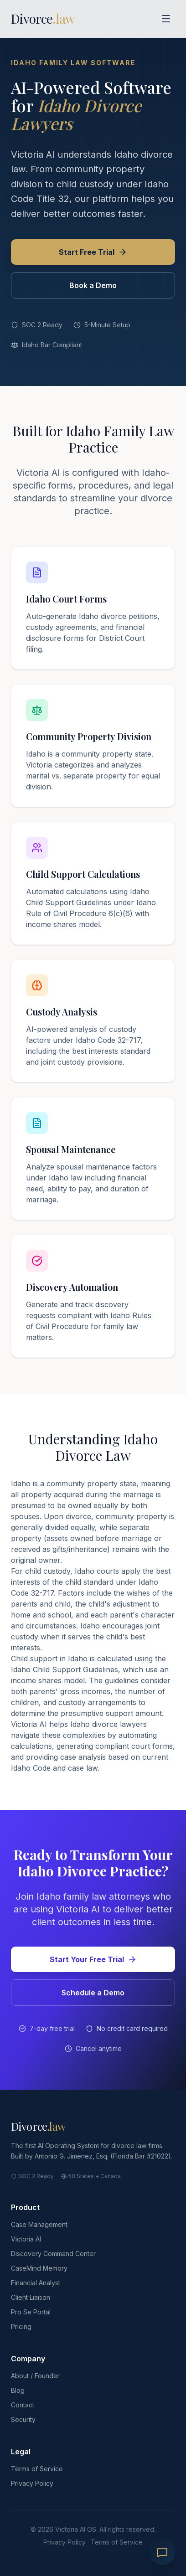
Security (23, 2419)
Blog (18, 2390)
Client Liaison (30, 2297)
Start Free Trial (93, 252)
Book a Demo (93, 285)
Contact (22, 2405)
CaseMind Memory (39, 2268)
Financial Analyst (35, 2283)
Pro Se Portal (31, 2312)
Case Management (39, 2224)
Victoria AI (26, 2239)
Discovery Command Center (53, 2253)
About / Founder (35, 2376)
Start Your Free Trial (93, 1959)
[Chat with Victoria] (162, 2552)
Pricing (21, 2326)
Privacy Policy (32, 2483)
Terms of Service (37, 2469)
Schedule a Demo (93, 1992)
